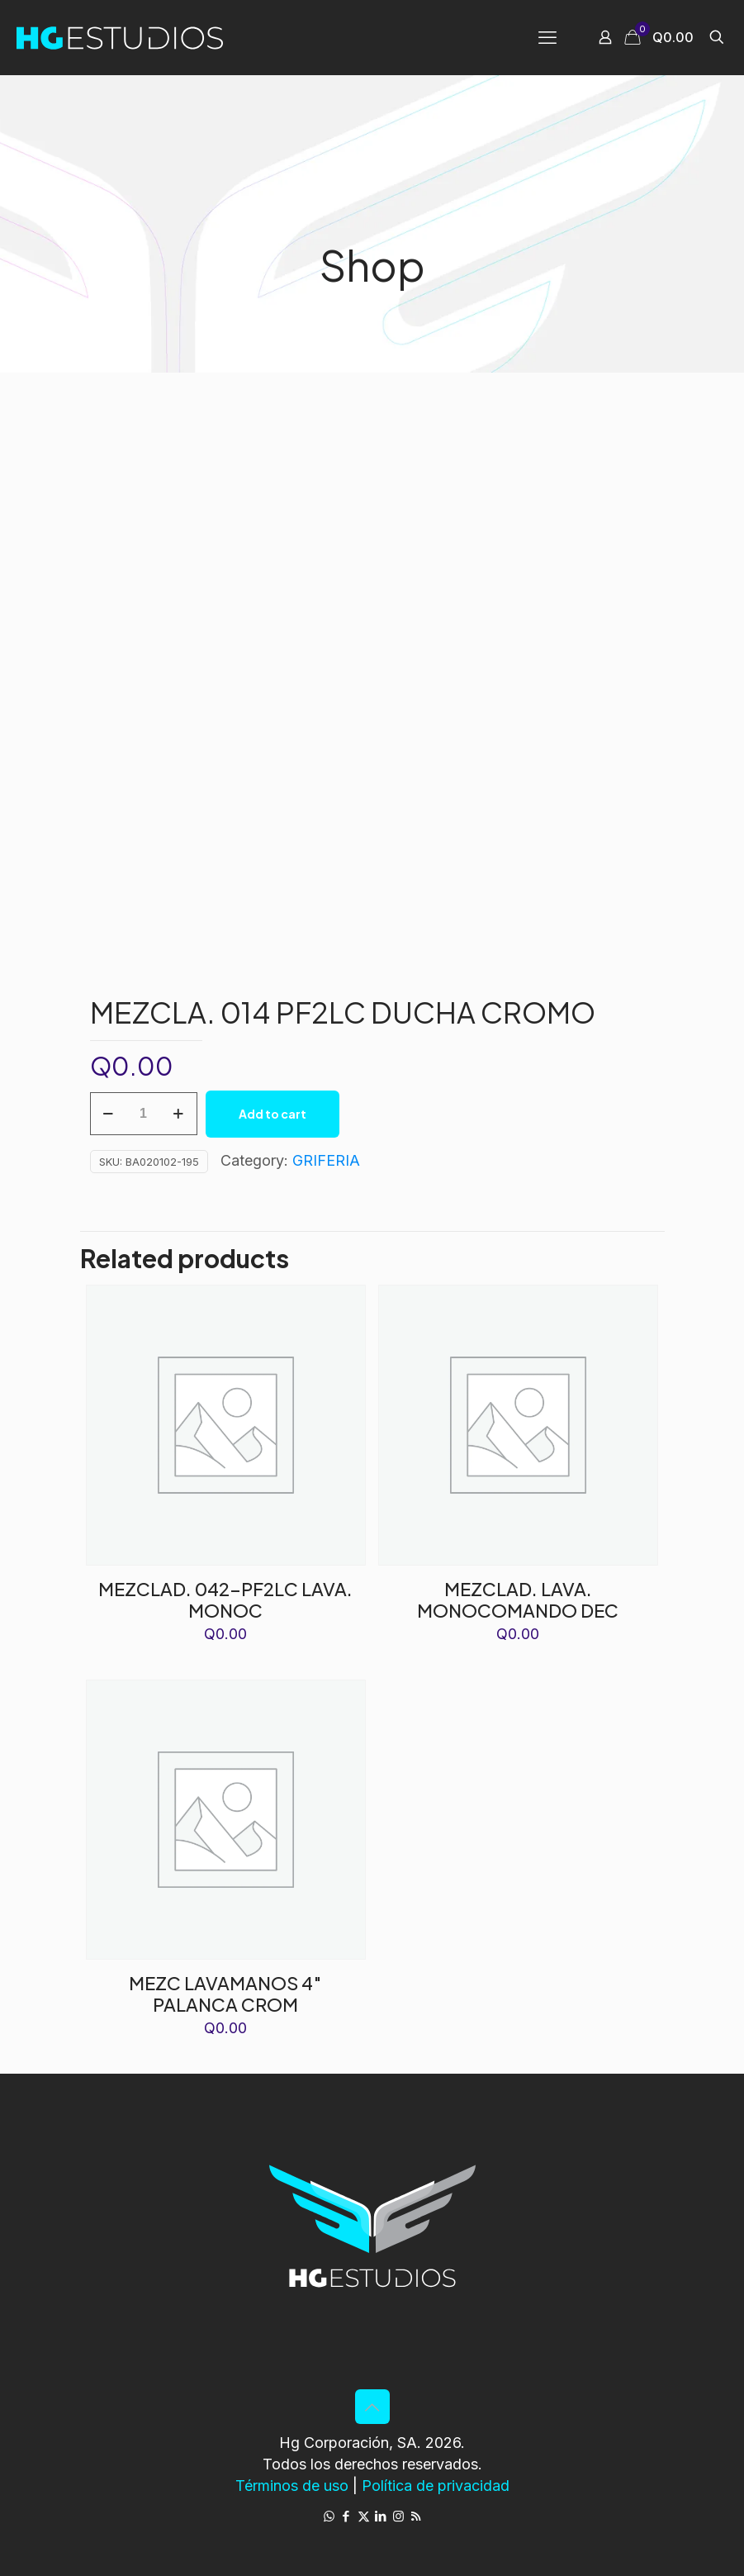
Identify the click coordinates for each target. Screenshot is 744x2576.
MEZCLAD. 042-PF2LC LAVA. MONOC (225, 1599)
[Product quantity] (143, 1113)
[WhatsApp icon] (329, 2516)
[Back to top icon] (372, 2406)
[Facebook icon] (346, 2516)
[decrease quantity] (108, 1113)
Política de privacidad (435, 2485)
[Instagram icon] (398, 2516)
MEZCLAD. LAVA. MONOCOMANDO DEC (517, 1599)
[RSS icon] (416, 2516)
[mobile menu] (547, 37)
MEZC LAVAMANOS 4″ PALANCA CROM (225, 1993)
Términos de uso (291, 2485)
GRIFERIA (326, 1160)
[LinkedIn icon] (381, 2516)
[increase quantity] (178, 1113)
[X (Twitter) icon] (364, 2516)
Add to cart (272, 1113)
